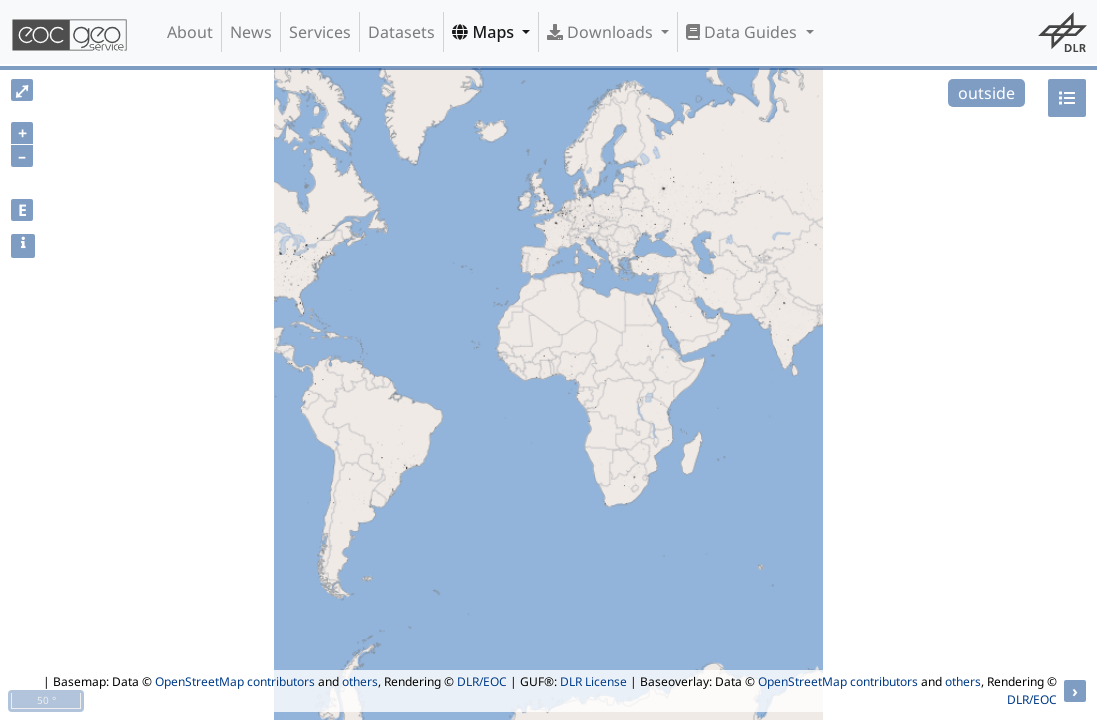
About (190, 32)
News (251, 32)
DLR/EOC (482, 681)
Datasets (401, 32)
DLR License (593, 681)
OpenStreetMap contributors (235, 681)
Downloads (602, 32)
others (360, 681)
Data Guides (743, 32)
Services (320, 32)
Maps (485, 32)
